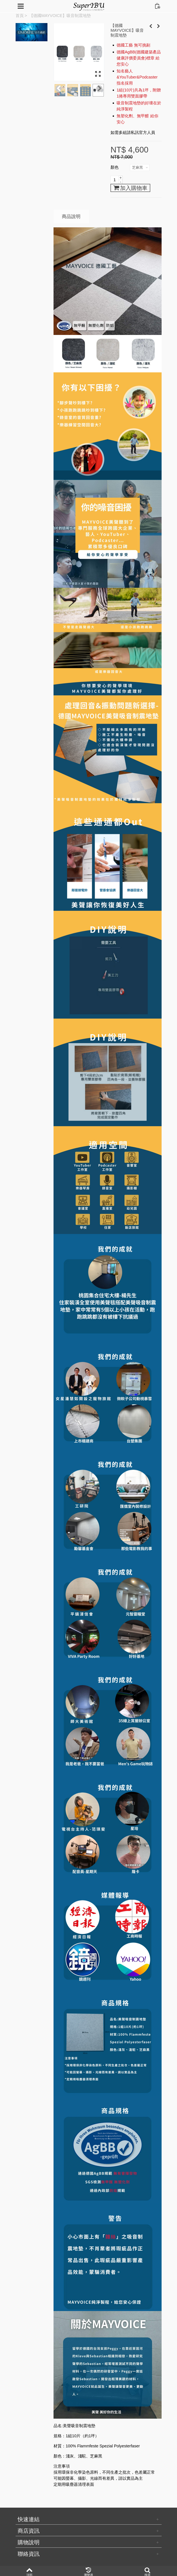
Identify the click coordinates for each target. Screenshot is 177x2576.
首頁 (20, 15)
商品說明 (71, 216)
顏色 (115, 167)
